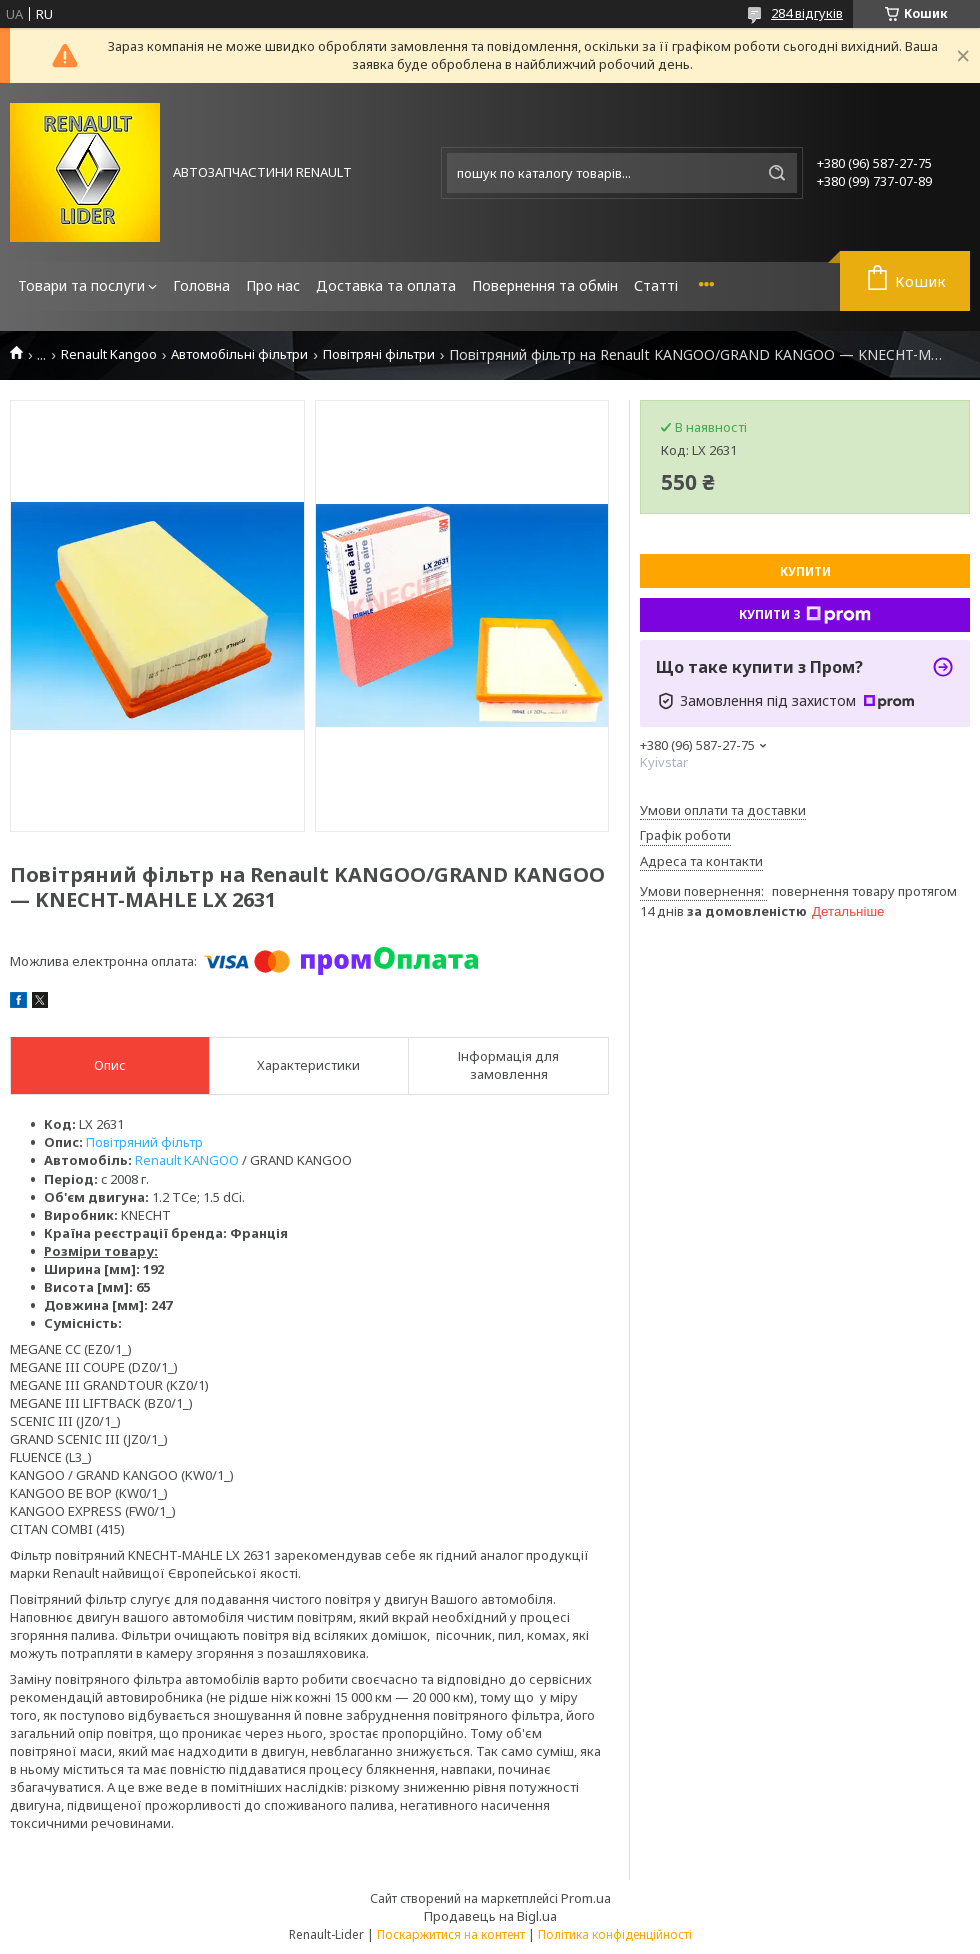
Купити (805, 571)
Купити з (805, 615)
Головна (201, 285)
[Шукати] (777, 173)
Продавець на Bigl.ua (490, 1916)
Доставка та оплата (386, 285)
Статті (656, 285)
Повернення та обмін (545, 285)
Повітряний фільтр (144, 1142)
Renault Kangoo (109, 354)
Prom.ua (586, 1898)
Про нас (273, 285)
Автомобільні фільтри (239, 354)
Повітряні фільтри (379, 354)
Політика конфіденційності (615, 1934)
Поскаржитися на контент (451, 1934)
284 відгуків (807, 13)
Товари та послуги (81, 285)
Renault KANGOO (187, 1160)
